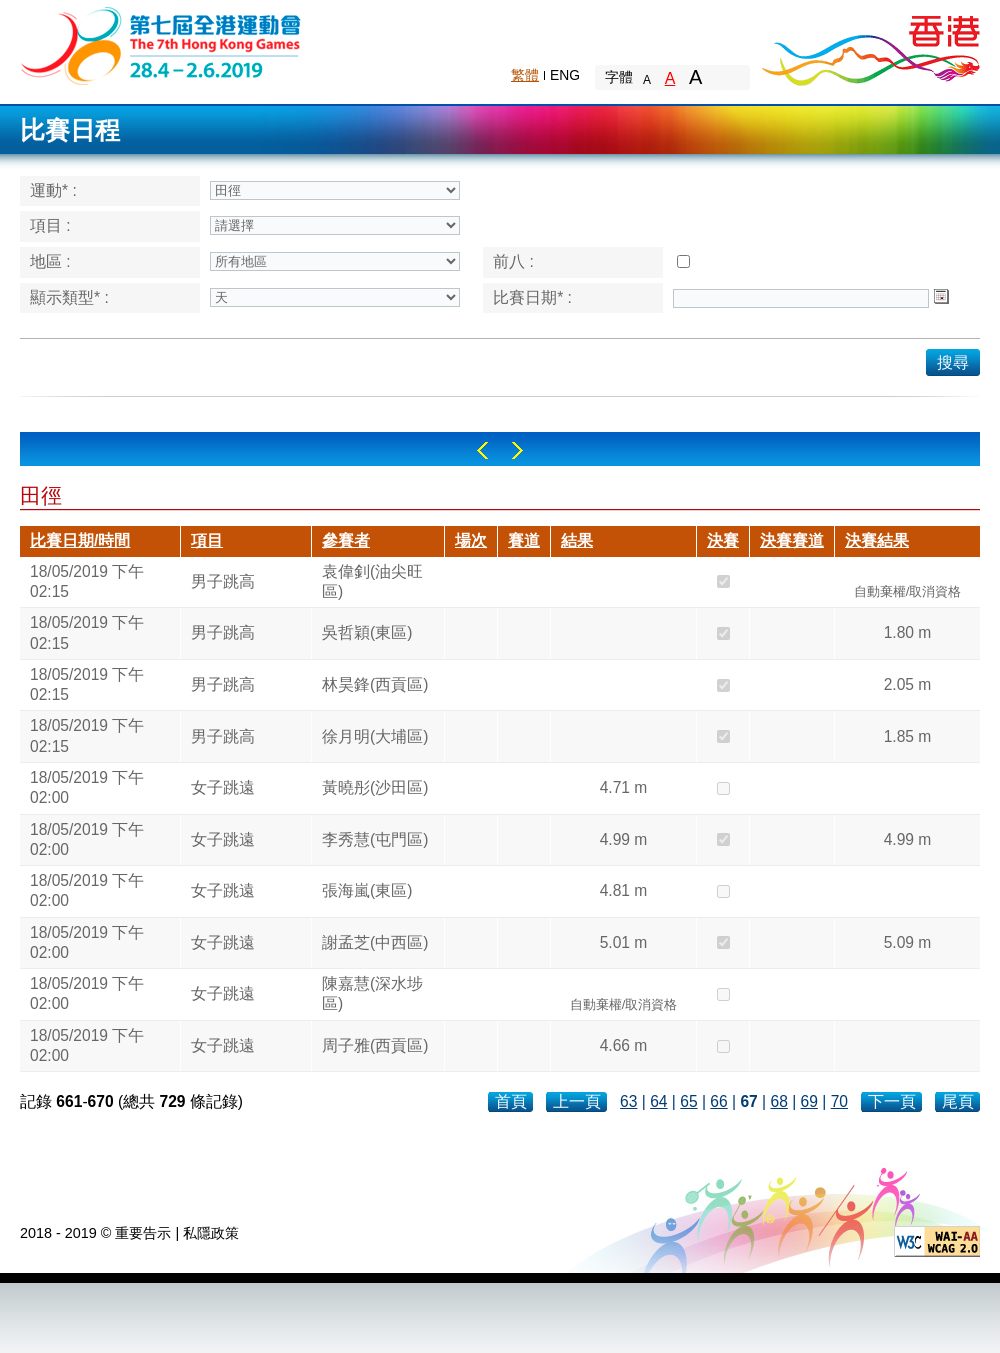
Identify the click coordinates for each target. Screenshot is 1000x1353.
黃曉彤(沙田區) (375, 787)
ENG (565, 75)
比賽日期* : (532, 297)
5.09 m (908, 942)
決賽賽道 (792, 540)
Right (517, 450)
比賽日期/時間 (80, 540)
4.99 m (624, 839)
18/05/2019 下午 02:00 (87, 787)
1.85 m (908, 736)
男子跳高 (223, 581)
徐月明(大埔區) (375, 736)
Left (482, 450)
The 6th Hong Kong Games (161, 44)
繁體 (525, 75)
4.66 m (624, 1045)
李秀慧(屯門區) (375, 839)
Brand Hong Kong (870, 45)
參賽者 (346, 540)
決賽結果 (877, 540)
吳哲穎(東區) (367, 632)
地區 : (50, 261)
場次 (471, 540)
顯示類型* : (69, 297)
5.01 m (624, 942)
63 (628, 1101)
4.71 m (624, 787)
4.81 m (624, 890)
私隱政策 (211, 1233)
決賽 (723, 540)
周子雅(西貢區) (375, 1045)
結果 (577, 540)
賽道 (524, 540)
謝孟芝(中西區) (375, 942)
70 (839, 1101)
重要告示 (143, 1233)
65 (688, 1101)
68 (778, 1101)
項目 (207, 540)
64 (658, 1101)
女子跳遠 (223, 787)
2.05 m (908, 684)
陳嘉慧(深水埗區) (372, 993)
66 (718, 1101)
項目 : (50, 225)
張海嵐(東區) (367, 890)
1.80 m (908, 632)
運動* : (53, 190)
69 (809, 1101)
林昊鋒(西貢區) (375, 684)
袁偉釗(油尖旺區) (372, 581)
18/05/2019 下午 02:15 (87, 581)
